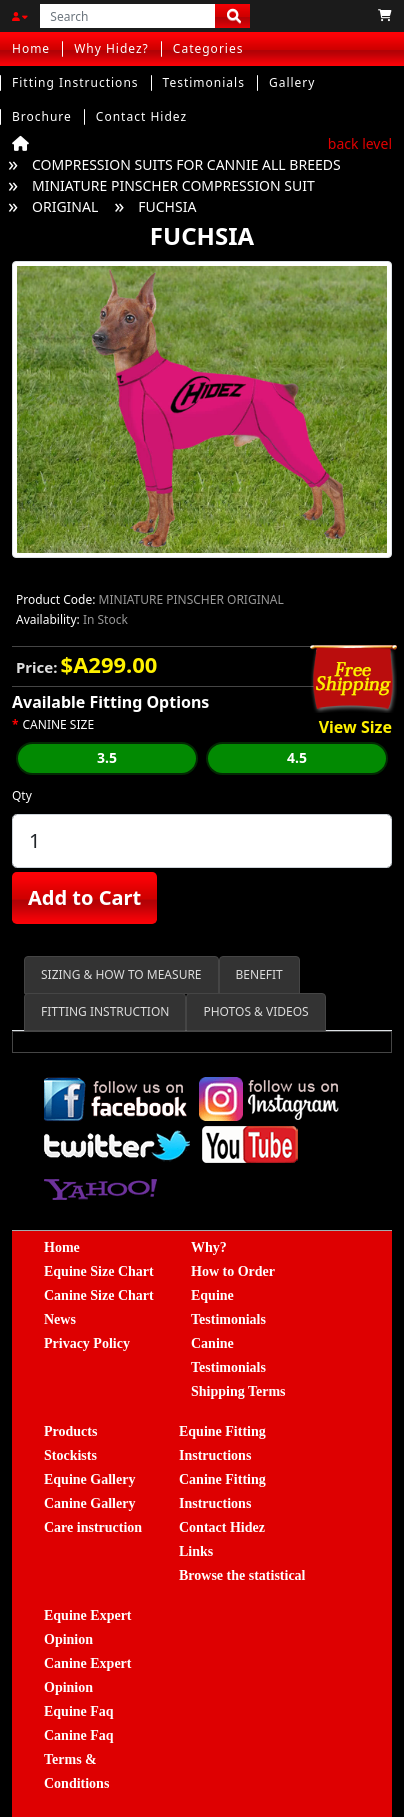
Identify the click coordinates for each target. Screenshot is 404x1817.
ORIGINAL (65, 206)
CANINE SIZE (59, 725)
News (60, 1319)
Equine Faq (79, 1711)
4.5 (297, 757)
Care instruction (93, 1527)
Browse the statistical (242, 1575)
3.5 (107, 757)
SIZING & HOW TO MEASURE (121, 974)
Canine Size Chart (99, 1295)
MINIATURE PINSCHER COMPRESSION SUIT (173, 185)
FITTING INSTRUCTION (105, 1011)
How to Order (233, 1271)
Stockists (70, 1455)
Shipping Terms (238, 1391)
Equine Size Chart (99, 1271)
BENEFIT (259, 974)
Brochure (42, 116)
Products (70, 1431)
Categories (208, 48)
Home (31, 48)
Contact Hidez (141, 116)
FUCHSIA (167, 206)
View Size (355, 728)
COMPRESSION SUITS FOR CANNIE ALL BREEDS (186, 164)
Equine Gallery (89, 1479)
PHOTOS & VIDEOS (255, 1011)
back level (360, 143)
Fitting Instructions (75, 82)
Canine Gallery (89, 1503)
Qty (22, 795)
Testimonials (204, 82)
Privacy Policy (87, 1343)
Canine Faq (79, 1735)
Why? (209, 1247)
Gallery (292, 82)
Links (196, 1551)
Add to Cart (84, 897)
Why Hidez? (111, 48)
